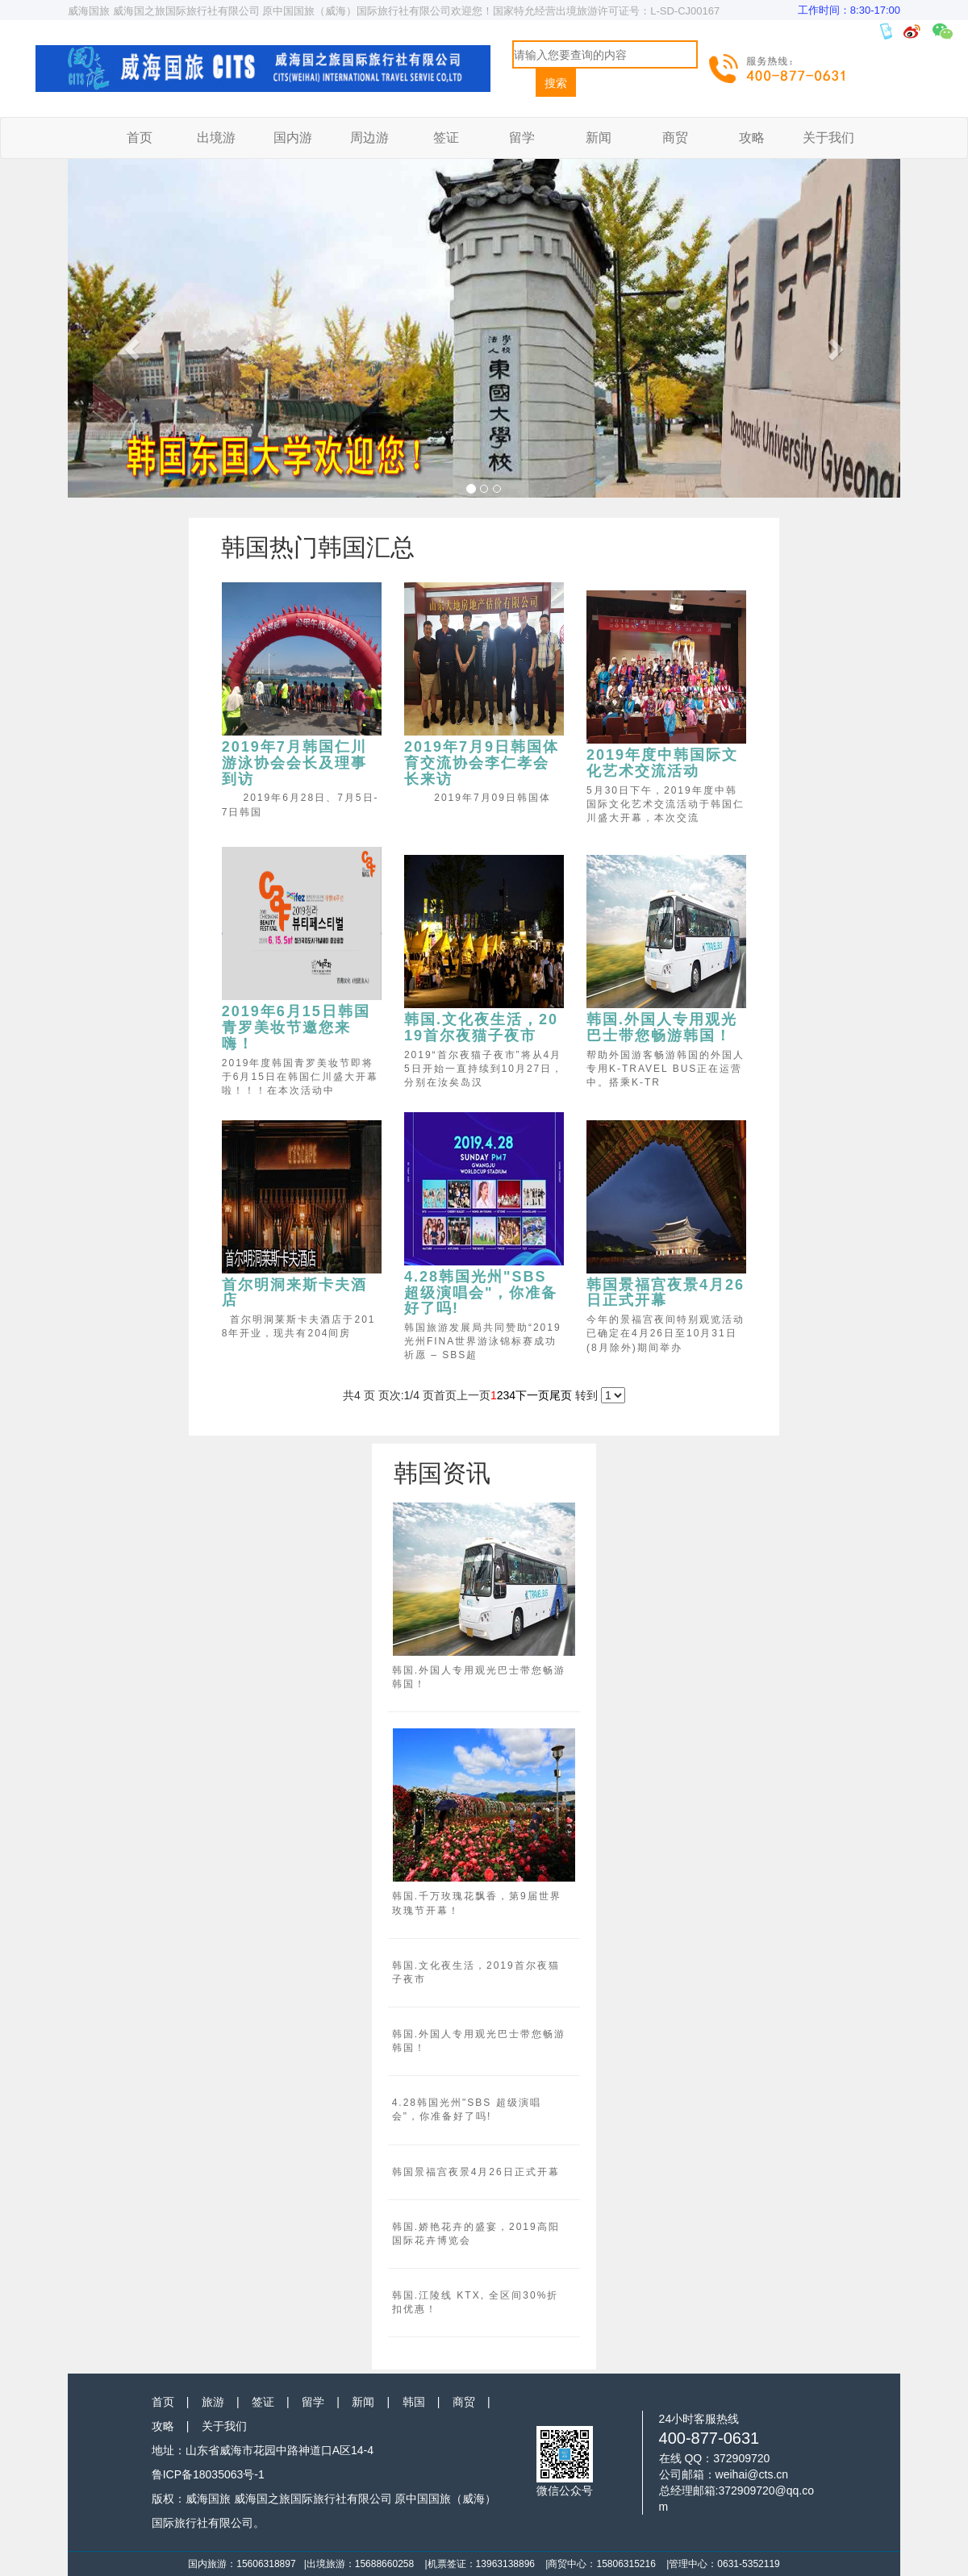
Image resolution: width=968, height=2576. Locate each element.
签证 (446, 137)
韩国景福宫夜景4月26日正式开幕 (476, 2172)
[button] (130, 344)
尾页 (560, 1395)
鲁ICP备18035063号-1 (208, 2474)
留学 (522, 137)
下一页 (532, 1395)
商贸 (675, 137)
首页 (139, 137)
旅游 (213, 2401)
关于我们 (828, 137)
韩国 (414, 2401)
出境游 (216, 137)
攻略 (752, 137)
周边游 (369, 137)
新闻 (598, 137)
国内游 (292, 137)
